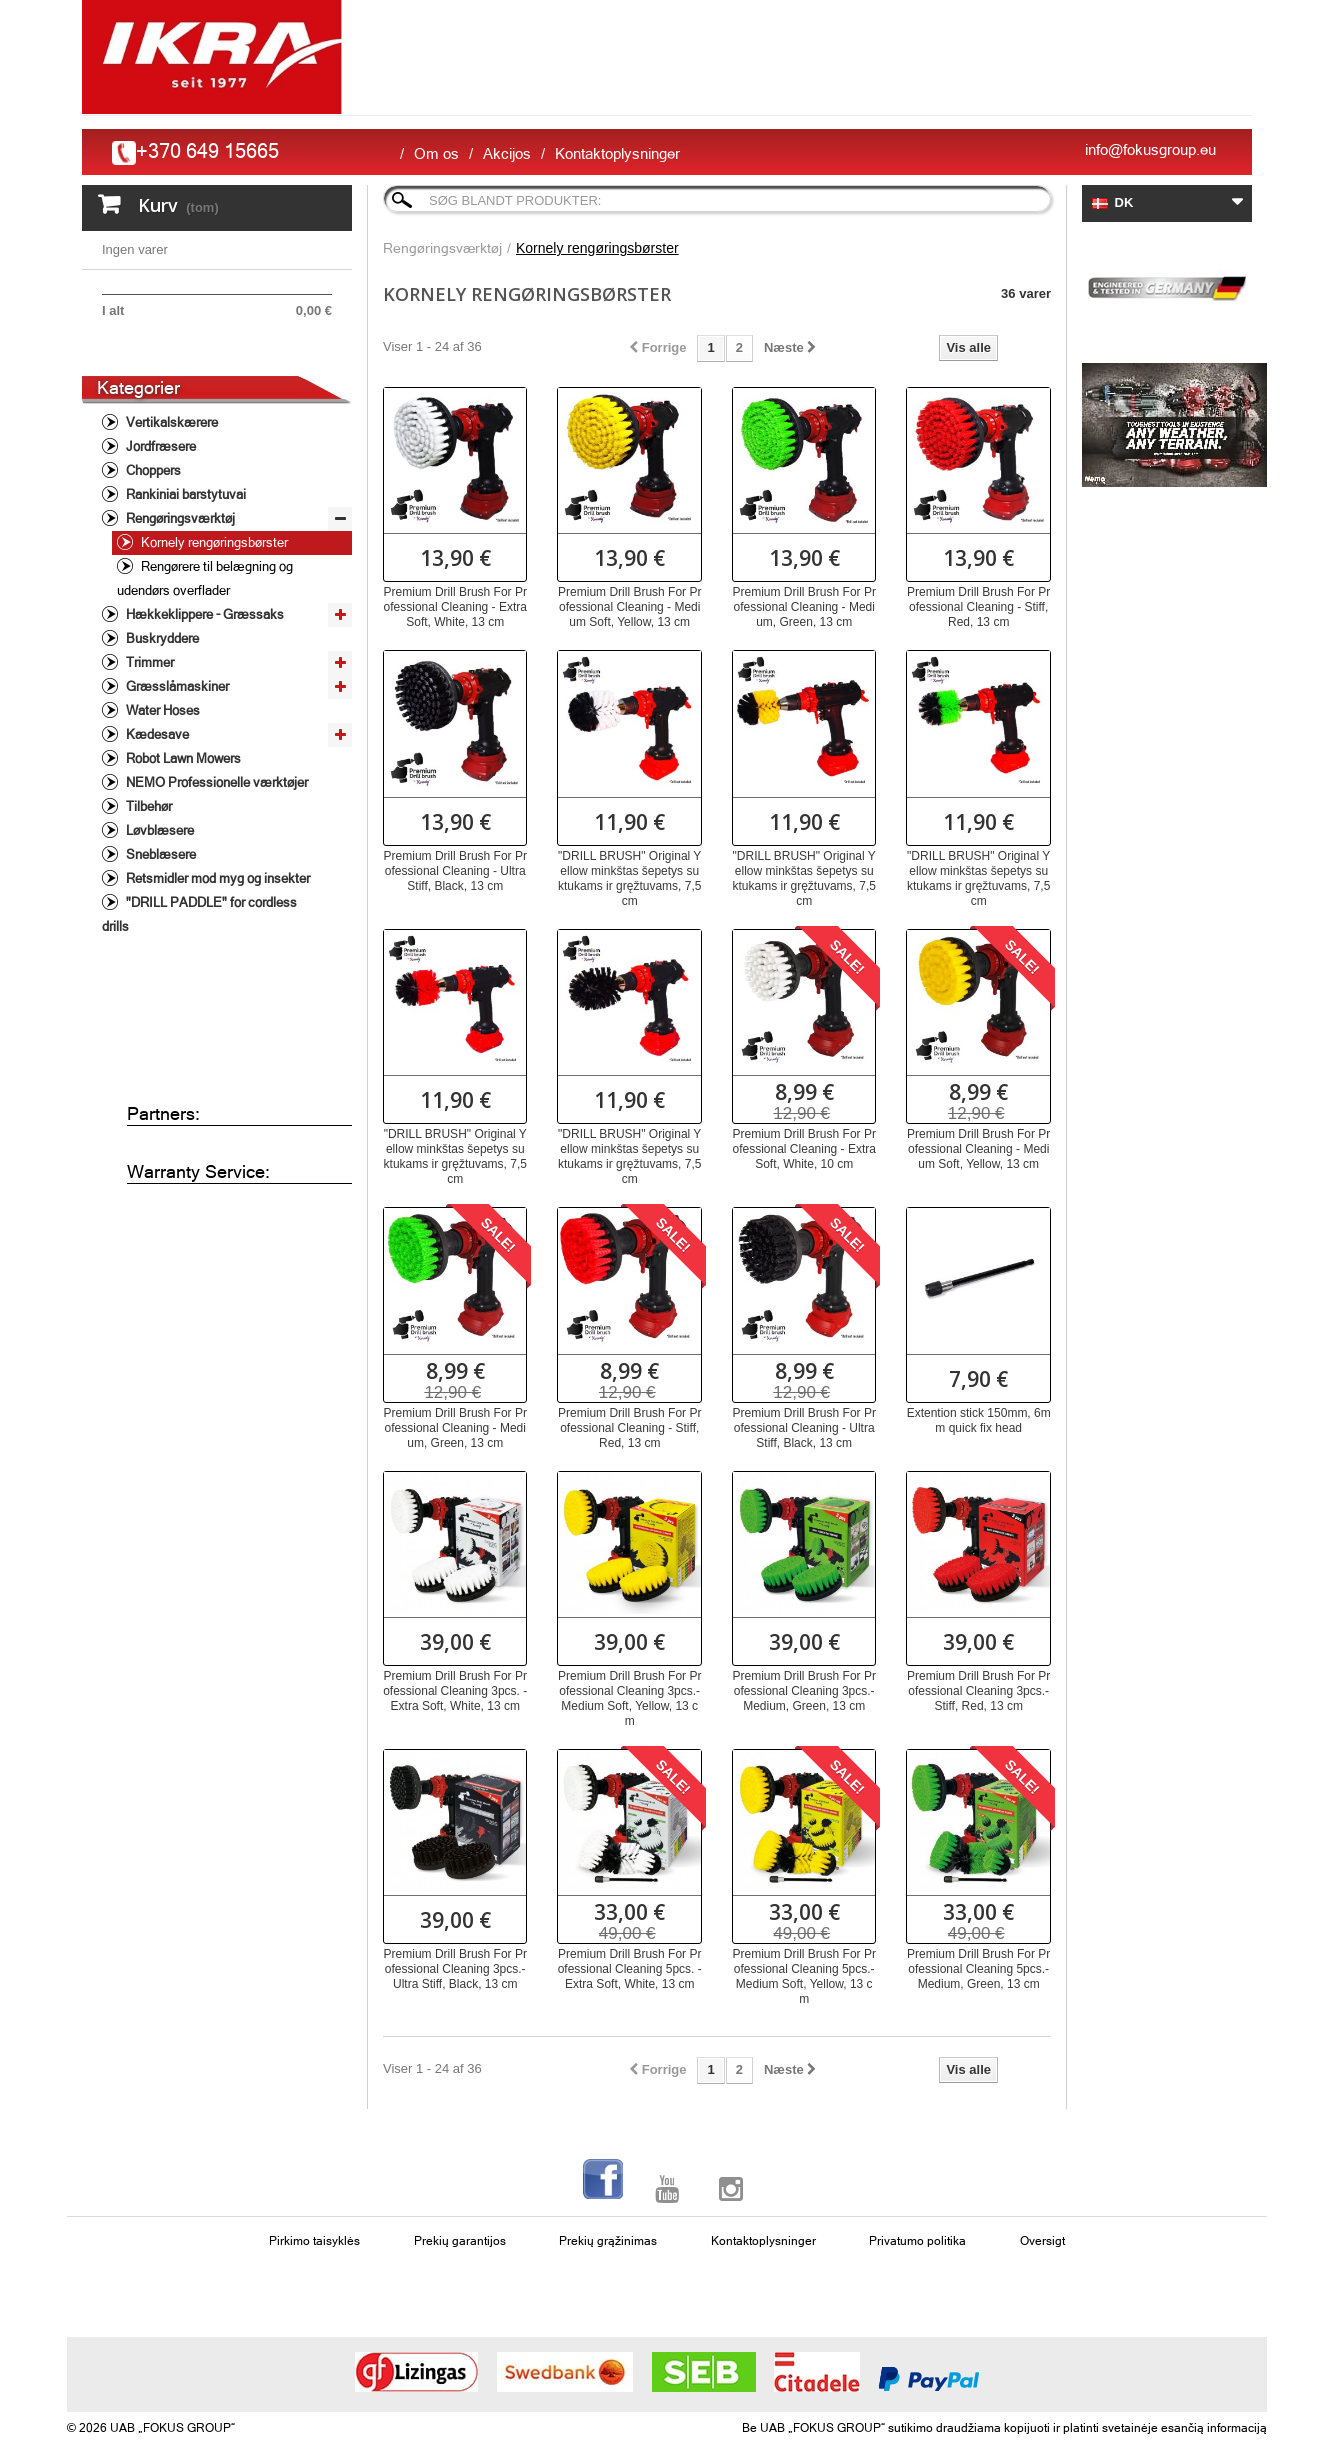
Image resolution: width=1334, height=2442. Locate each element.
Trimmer (148, 738)
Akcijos (507, 153)
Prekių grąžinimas (608, 2241)
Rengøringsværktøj (179, 594)
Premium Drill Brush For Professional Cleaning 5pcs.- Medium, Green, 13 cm (978, 1969)
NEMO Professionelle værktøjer (215, 858)
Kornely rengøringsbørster (213, 618)
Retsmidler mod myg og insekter (216, 954)
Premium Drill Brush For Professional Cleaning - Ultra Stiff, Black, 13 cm (455, 871)
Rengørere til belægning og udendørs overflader (205, 654)
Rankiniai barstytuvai (184, 570)
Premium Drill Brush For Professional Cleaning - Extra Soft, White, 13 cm (455, 607)
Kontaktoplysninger (617, 153)
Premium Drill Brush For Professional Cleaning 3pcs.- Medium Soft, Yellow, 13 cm (629, 1698)
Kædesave (156, 810)
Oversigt (1042, 2241)
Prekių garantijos (460, 2241)
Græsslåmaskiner (176, 762)
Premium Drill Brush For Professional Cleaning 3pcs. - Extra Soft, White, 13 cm (455, 1691)
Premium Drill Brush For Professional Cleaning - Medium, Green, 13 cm (804, 607)
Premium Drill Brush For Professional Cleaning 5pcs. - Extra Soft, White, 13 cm (630, 1969)
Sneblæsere (159, 930)
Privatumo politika (917, 2241)
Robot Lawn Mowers (182, 834)
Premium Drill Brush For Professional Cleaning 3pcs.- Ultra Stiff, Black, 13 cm (455, 1969)
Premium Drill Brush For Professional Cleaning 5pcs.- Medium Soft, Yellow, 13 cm (804, 1976)
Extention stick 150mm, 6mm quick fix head (979, 1420)
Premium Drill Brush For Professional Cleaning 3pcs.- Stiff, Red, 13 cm (978, 1691)
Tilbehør (147, 882)
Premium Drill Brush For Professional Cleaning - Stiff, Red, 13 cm (978, 607)
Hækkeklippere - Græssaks (203, 690)
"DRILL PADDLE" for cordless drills (199, 990)
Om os (436, 153)
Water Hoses (161, 786)
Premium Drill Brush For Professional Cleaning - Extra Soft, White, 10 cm (804, 1149)
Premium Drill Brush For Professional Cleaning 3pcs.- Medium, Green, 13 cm (804, 1691)
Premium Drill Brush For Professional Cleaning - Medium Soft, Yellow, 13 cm (629, 607)
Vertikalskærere (170, 498)
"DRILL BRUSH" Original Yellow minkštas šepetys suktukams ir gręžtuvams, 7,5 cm (629, 878)
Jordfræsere (159, 522)
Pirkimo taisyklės (314, 2241)
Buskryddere (161, 714)
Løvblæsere (158, 906)
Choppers (152, 546)
